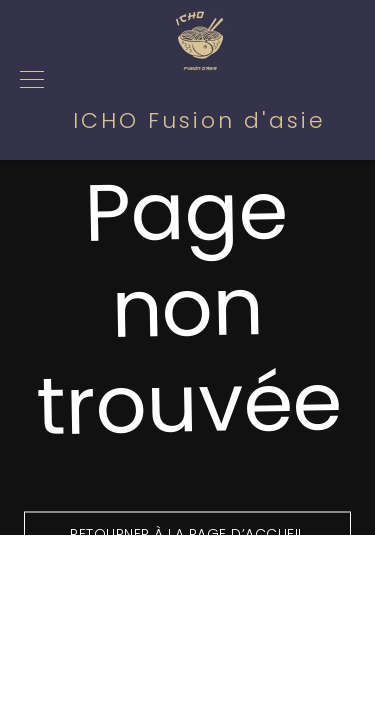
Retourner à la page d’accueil (187, 534)
